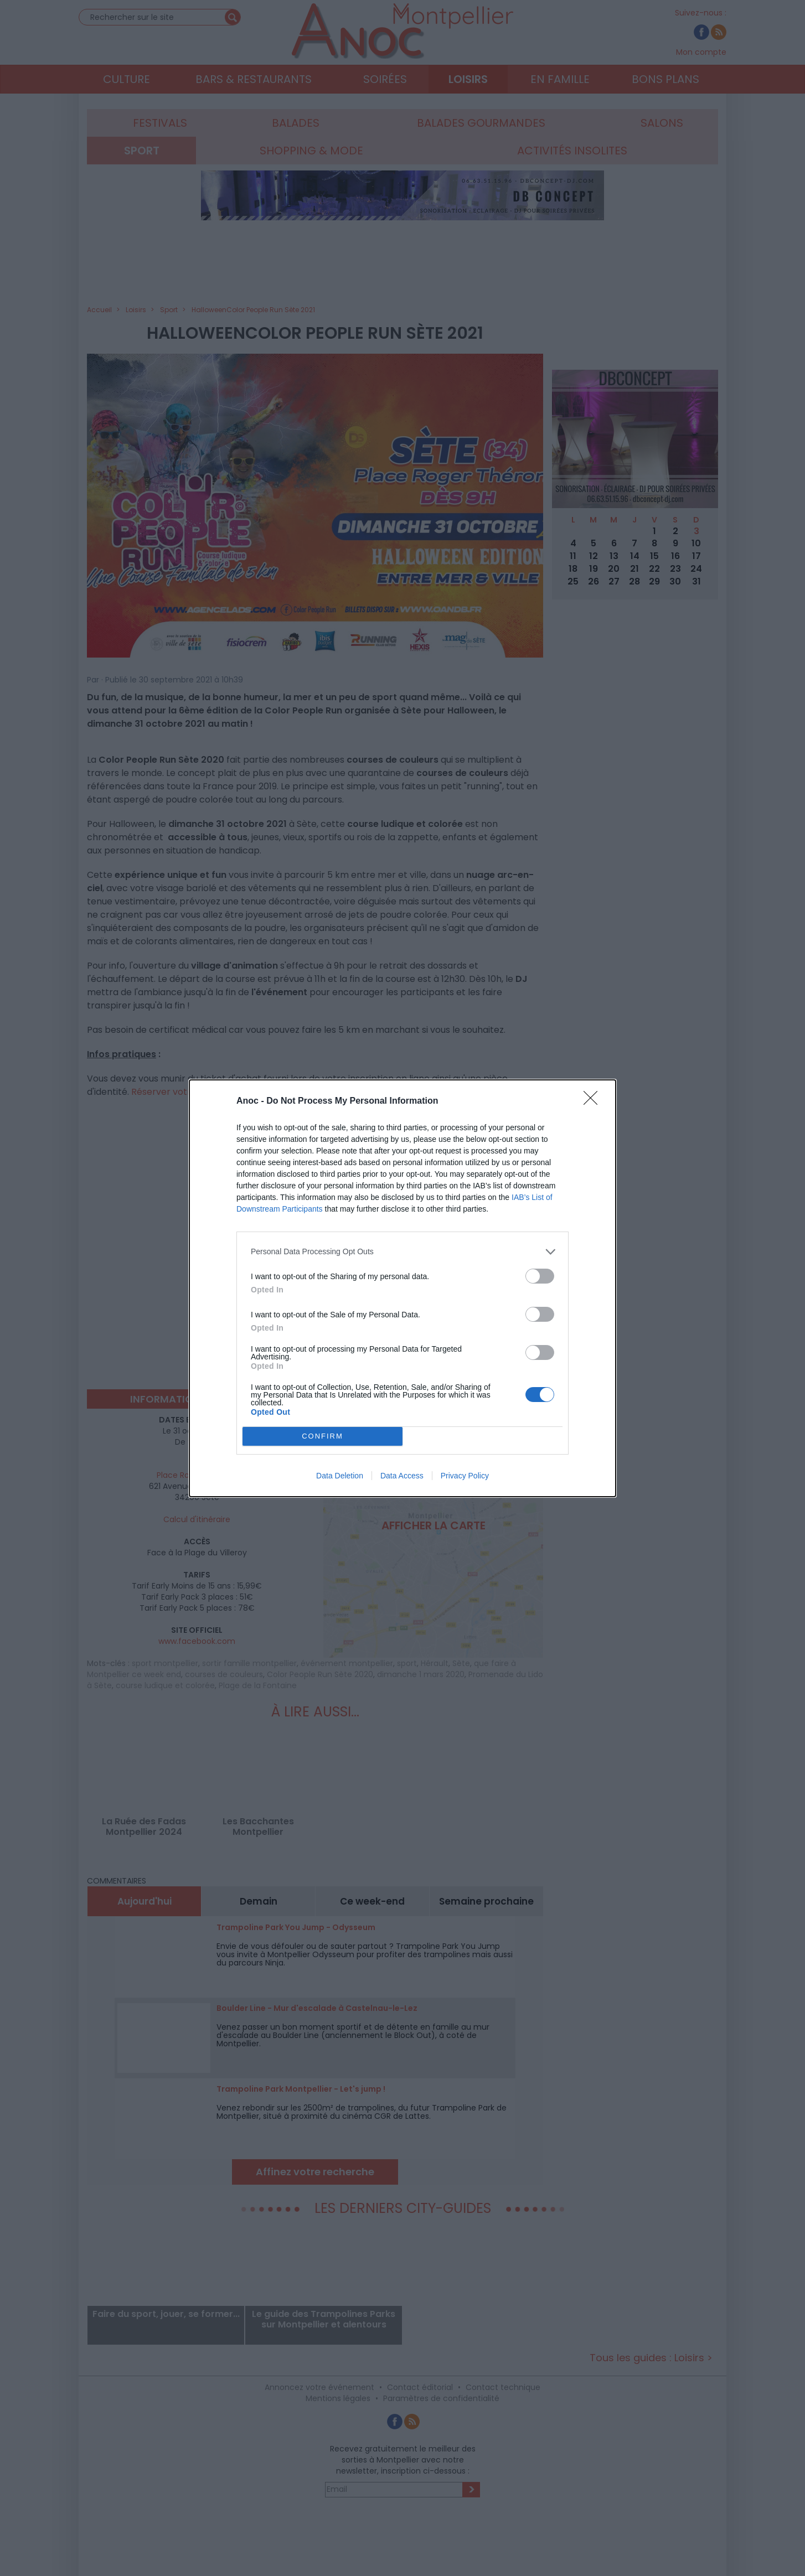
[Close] (594, 1101)
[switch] (539, 1276)
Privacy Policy (465, 1475)
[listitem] (402, 1252)
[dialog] (402, 1288)
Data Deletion (339, 1475)
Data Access (402, 1475)
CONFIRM (322, 1436)
